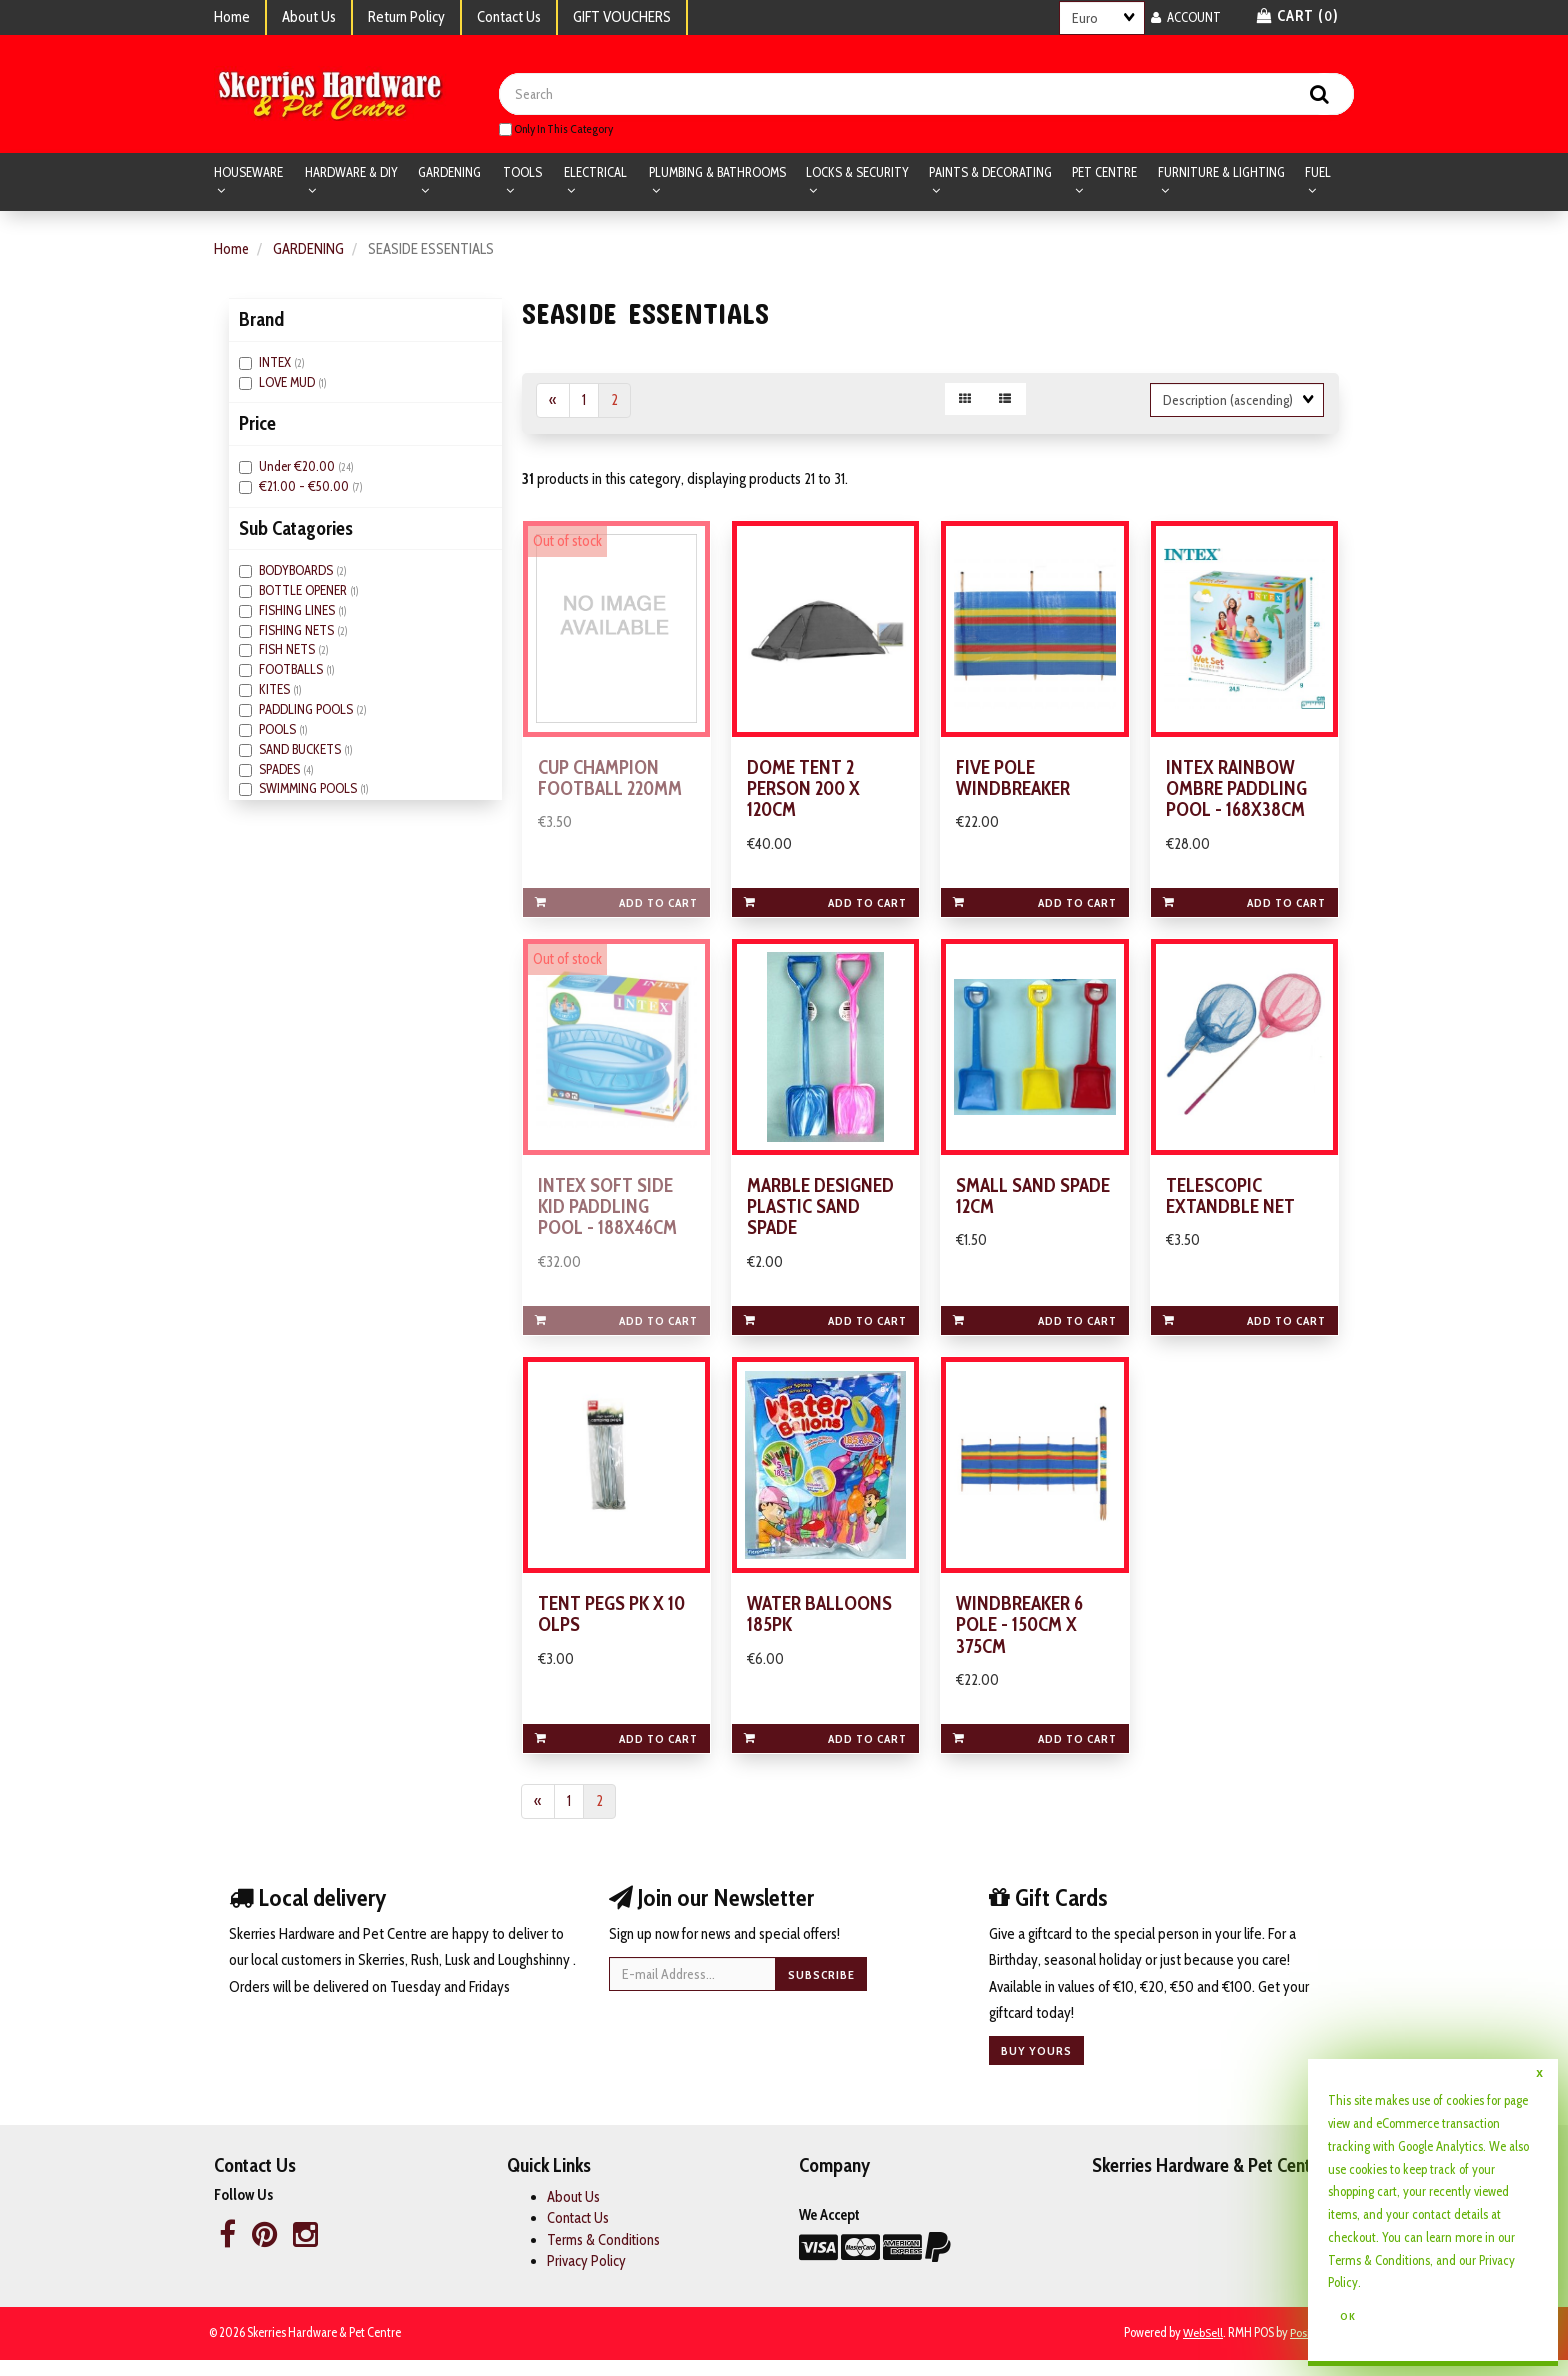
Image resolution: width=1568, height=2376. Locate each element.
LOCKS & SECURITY (857, 174)
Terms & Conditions (604, 2256)
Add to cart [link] (616, 909)
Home (232, 17)
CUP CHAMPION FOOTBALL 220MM (611, 784)
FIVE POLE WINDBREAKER (1013, 784)
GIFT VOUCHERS (622, 17)
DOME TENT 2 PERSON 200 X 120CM (805, 795)
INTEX (276, 364)
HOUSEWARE (248, 174)
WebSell (1202, 2349)
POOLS (279, 731)
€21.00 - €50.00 (305, 488)
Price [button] (257, 426)
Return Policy (406, 17)
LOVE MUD (288, 384)
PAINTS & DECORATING (990, 174)
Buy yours (1036, 2067)
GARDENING (449, 174)
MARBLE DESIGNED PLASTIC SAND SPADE (821, 1217)
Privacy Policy (586, 2277)
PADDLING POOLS (307, 711)
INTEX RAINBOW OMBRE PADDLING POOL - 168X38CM (1237, 795)
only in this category (556, 130)
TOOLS (522, 174)
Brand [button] (261, 322)
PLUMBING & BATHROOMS (717, 174)
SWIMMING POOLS (309, 791)
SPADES (281, 771)
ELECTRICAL (595, 174)
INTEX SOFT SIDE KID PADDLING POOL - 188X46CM (608, 1217)
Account (1186, 17)
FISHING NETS (298, 632)
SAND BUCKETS (301, 751)
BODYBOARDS (297, 572)
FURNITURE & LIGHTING (1221, 174)
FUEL (1318, 174)
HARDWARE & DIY (351, 174)
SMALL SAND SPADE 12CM (1033, 1206)
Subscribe (821, 1990)
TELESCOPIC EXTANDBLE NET (1230, 1206)
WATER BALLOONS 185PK (819, 1629)
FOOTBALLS (292, 672)
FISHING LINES (298, 612)
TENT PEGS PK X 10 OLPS (612, 1629)
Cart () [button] (1298, 16)
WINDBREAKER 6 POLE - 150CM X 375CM (1020, 1640)
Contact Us (509, 17)
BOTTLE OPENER (304, 592)
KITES (276, 691)
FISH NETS (288, 652)
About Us (309, 17)
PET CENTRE (1104, 174)
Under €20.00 (298, 468)
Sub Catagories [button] (296, 530)
